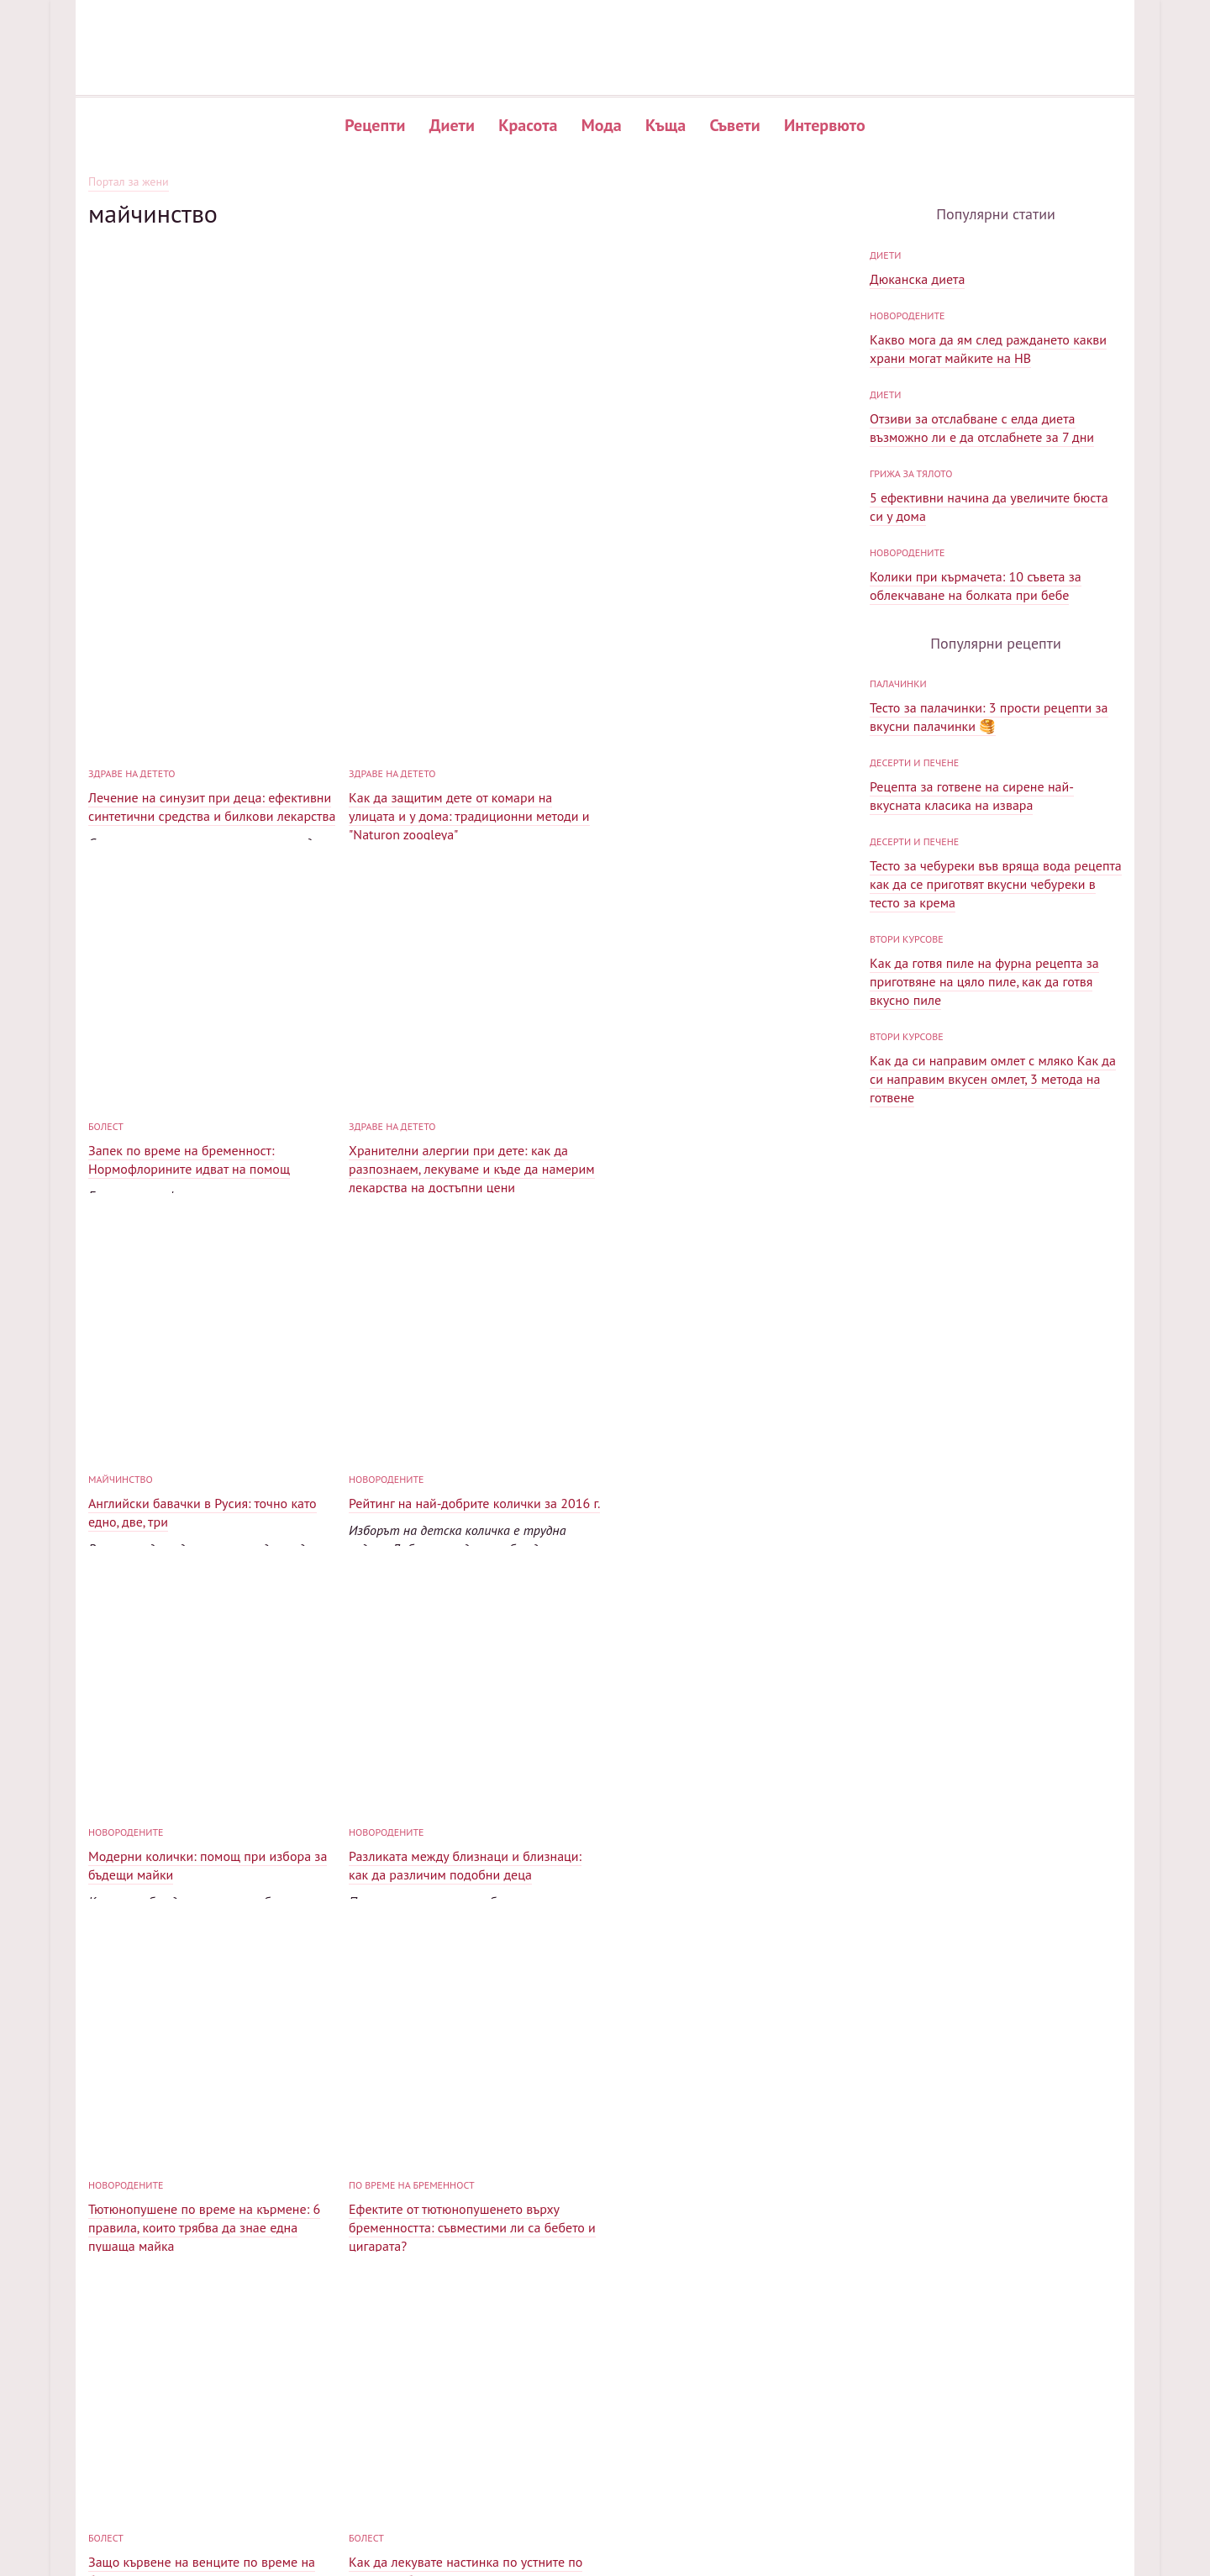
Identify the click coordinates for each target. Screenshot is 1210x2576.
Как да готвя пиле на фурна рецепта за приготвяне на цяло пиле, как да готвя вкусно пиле (984, 1284)
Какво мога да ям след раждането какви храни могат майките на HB (988, 500)
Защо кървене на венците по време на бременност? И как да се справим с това (467, 1793)
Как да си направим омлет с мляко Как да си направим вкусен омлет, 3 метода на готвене (993, 1381)
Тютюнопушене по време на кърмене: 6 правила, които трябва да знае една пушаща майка (725, 1450)
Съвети (735, 125)
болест (626, 702)
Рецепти (375, 125)
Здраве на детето (131, 702)
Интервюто (824, 125)
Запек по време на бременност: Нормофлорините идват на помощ (710, 735)
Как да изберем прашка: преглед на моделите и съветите (193, 2146)
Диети (452, 125)
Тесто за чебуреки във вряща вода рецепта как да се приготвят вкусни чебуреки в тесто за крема (996, 1186)
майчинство (381, 1055)
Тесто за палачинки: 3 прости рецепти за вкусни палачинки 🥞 (989, 1019)
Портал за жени (128, 182)
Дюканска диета (917, 430)
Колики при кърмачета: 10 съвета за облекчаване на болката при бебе (975, 736)
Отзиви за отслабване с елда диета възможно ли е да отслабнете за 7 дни (982, 579)
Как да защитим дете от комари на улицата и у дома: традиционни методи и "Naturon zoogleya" (469, 744)
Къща (665, 125)
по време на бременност (151, 1760)
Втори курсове (907, 1241)
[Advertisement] (470, 346)
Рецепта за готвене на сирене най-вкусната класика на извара (972, 1098)
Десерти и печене (914, 1065)
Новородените (647, 1055)
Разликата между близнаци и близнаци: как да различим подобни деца (465, 1441)
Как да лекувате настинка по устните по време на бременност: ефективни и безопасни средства (726, 1803)
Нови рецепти (826, 2450)
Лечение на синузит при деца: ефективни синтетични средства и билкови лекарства (211, 735)
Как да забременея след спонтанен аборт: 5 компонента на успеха (732, 2146)
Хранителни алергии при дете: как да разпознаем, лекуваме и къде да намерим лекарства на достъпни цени (211, 1104)
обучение (373, 2113)
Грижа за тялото (911, 624)
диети (885, 406)
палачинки (898, 986)
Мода (601, 125)
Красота (527, 125)
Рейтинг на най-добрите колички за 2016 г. (734, 1078)
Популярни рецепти (843, 2423)
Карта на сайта (1017, 2423)
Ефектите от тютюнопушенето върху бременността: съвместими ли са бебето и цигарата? (211, 1803)
